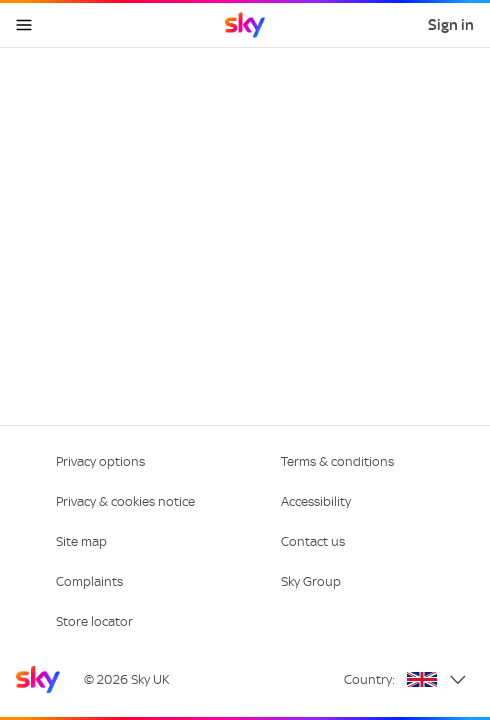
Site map (81, 541)
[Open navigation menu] (24, 25)
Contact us (313, 541)
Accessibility (316, 501)
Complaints (89, 581)
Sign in (451, 25)
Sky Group (311, 581)
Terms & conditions (337, 461)
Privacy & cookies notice (125, 501)
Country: (369, 679)
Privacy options (100, 461)
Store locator (94, 621)
